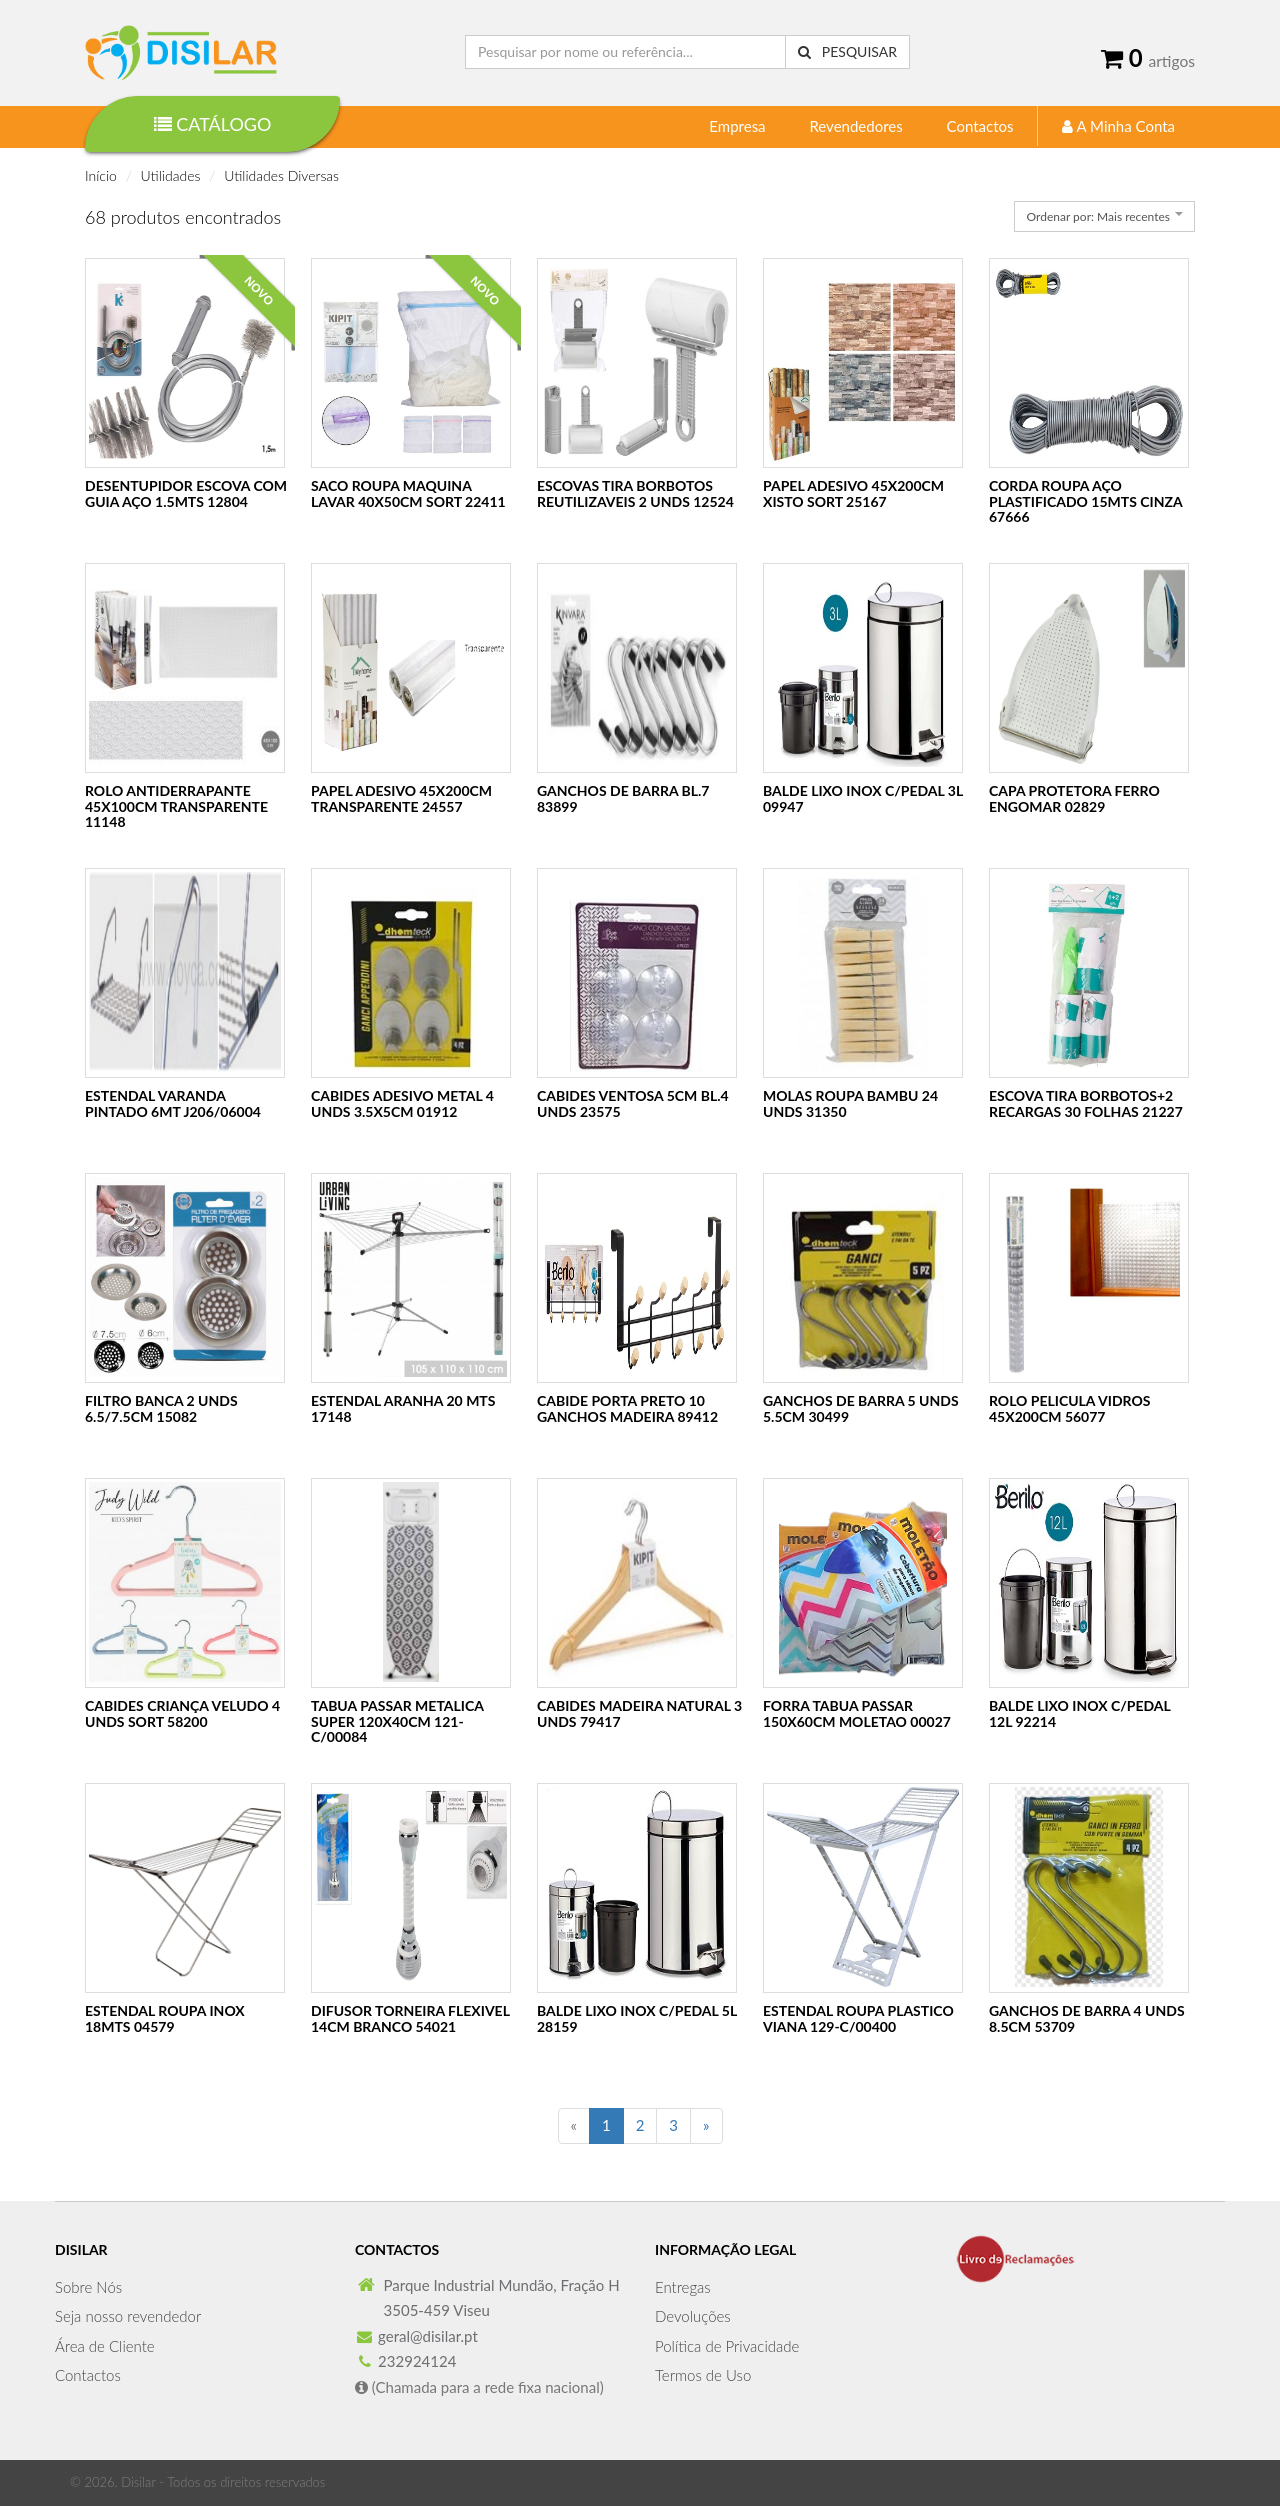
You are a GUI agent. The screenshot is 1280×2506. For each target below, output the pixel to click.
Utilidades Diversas (281, 175)
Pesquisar (847, 51)
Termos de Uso (703, 2375)
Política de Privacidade (727, 2346)
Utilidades (171, 175)
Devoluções (693, 2316)
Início (101, 175)
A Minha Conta (1118, 126)
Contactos (980, 126)
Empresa (737, 126)
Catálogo (213, 124)
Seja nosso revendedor (128, 2316)
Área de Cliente (105, 2346)
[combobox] (1104, 216)
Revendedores (855, 126)
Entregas (683, 2287)
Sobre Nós (88, 2287)
